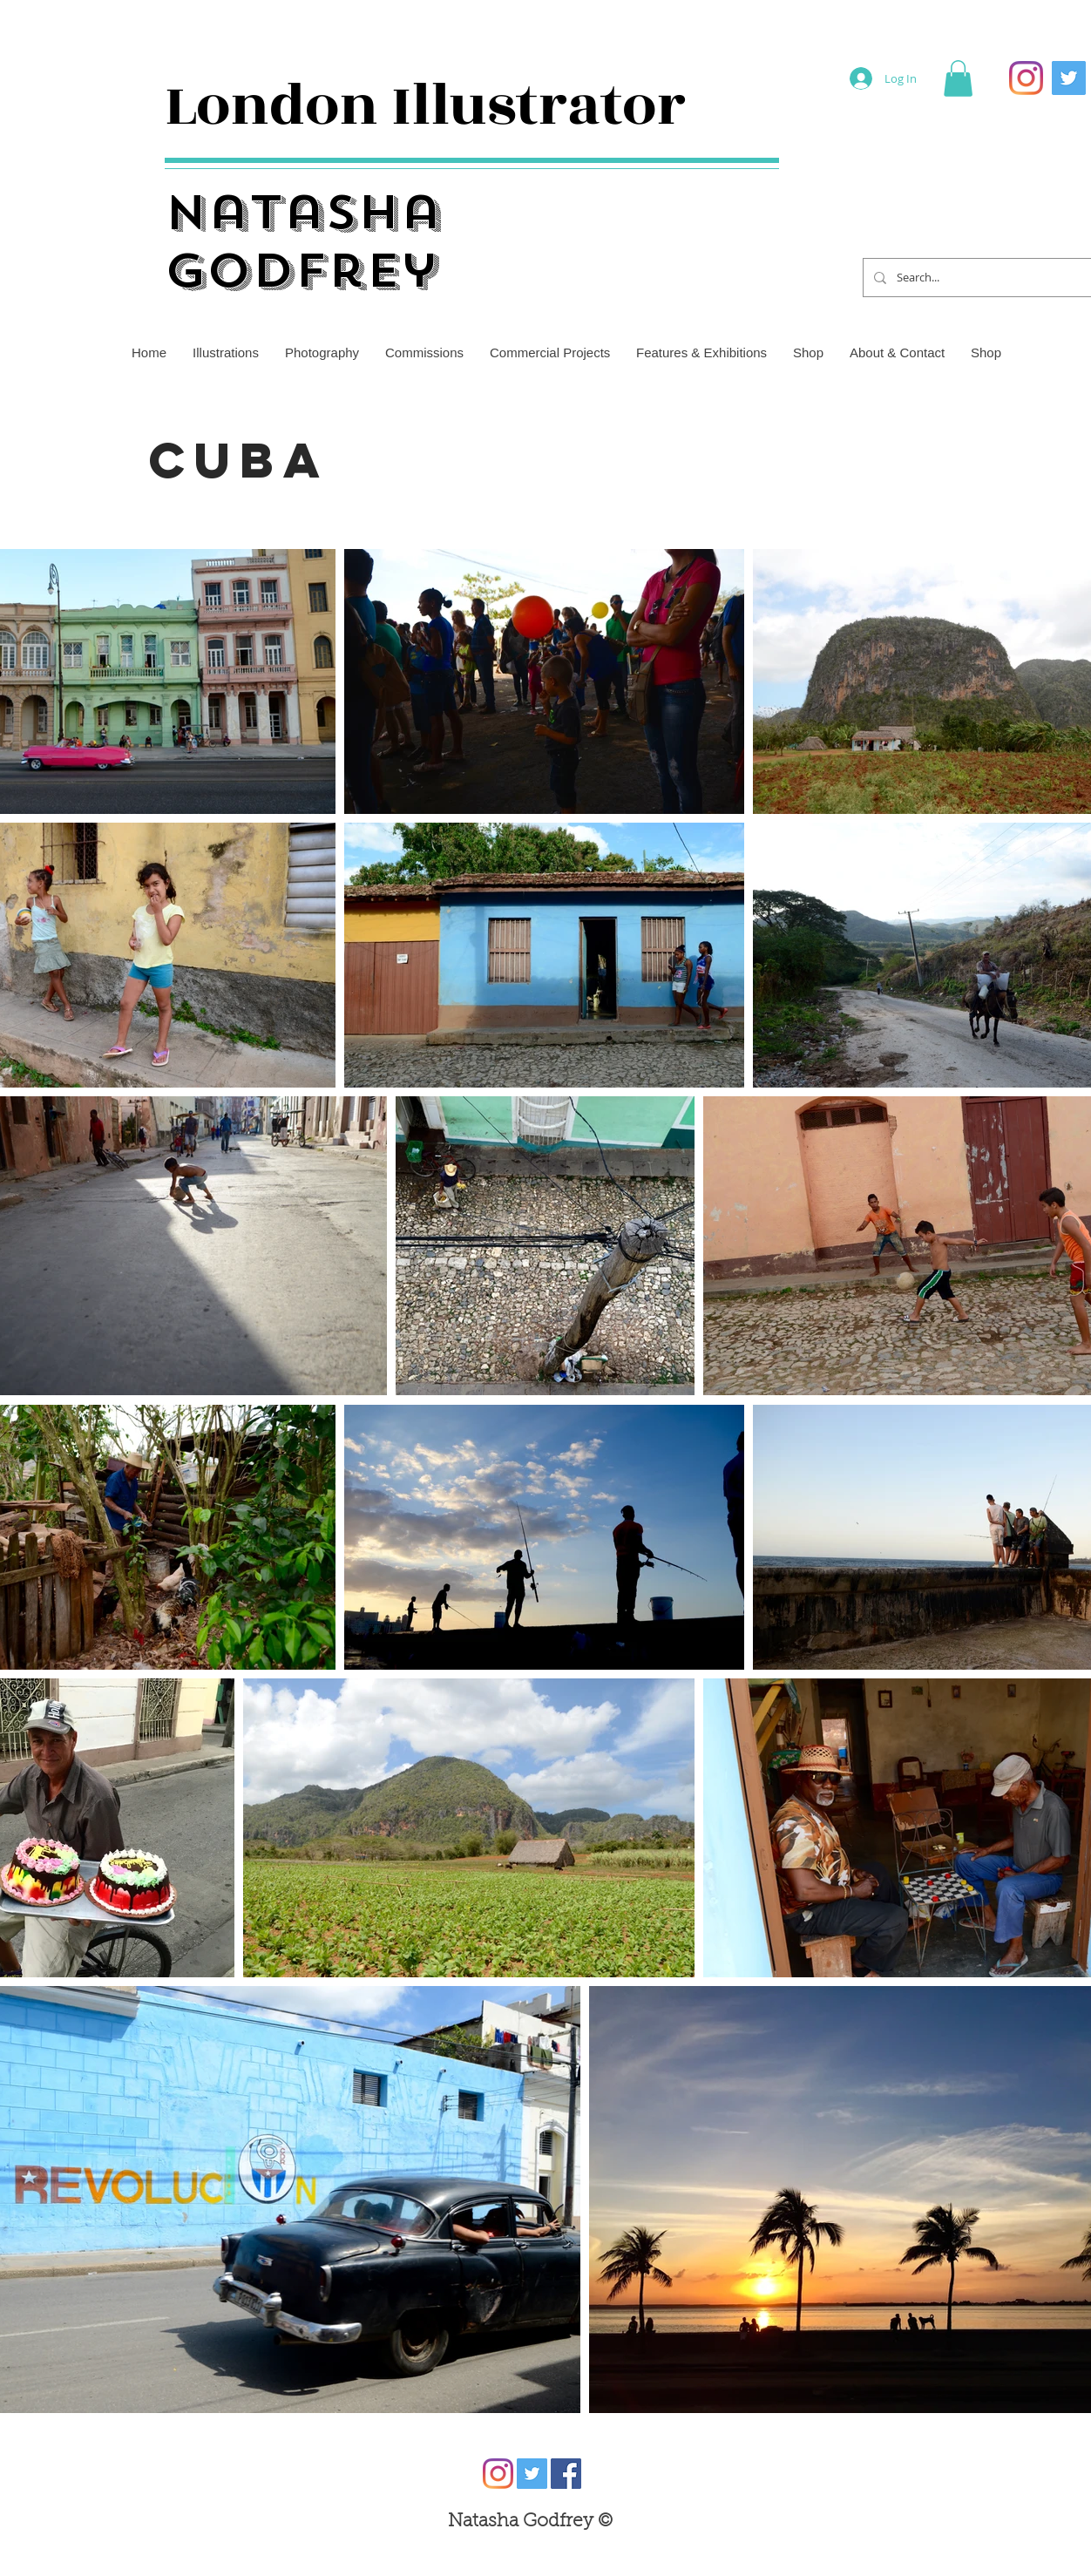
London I (288, 106)
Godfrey (301, 270)
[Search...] (994, 277)
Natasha (303, 212)
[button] (958, 78)
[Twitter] (1069, 78)
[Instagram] (1026, 78)
